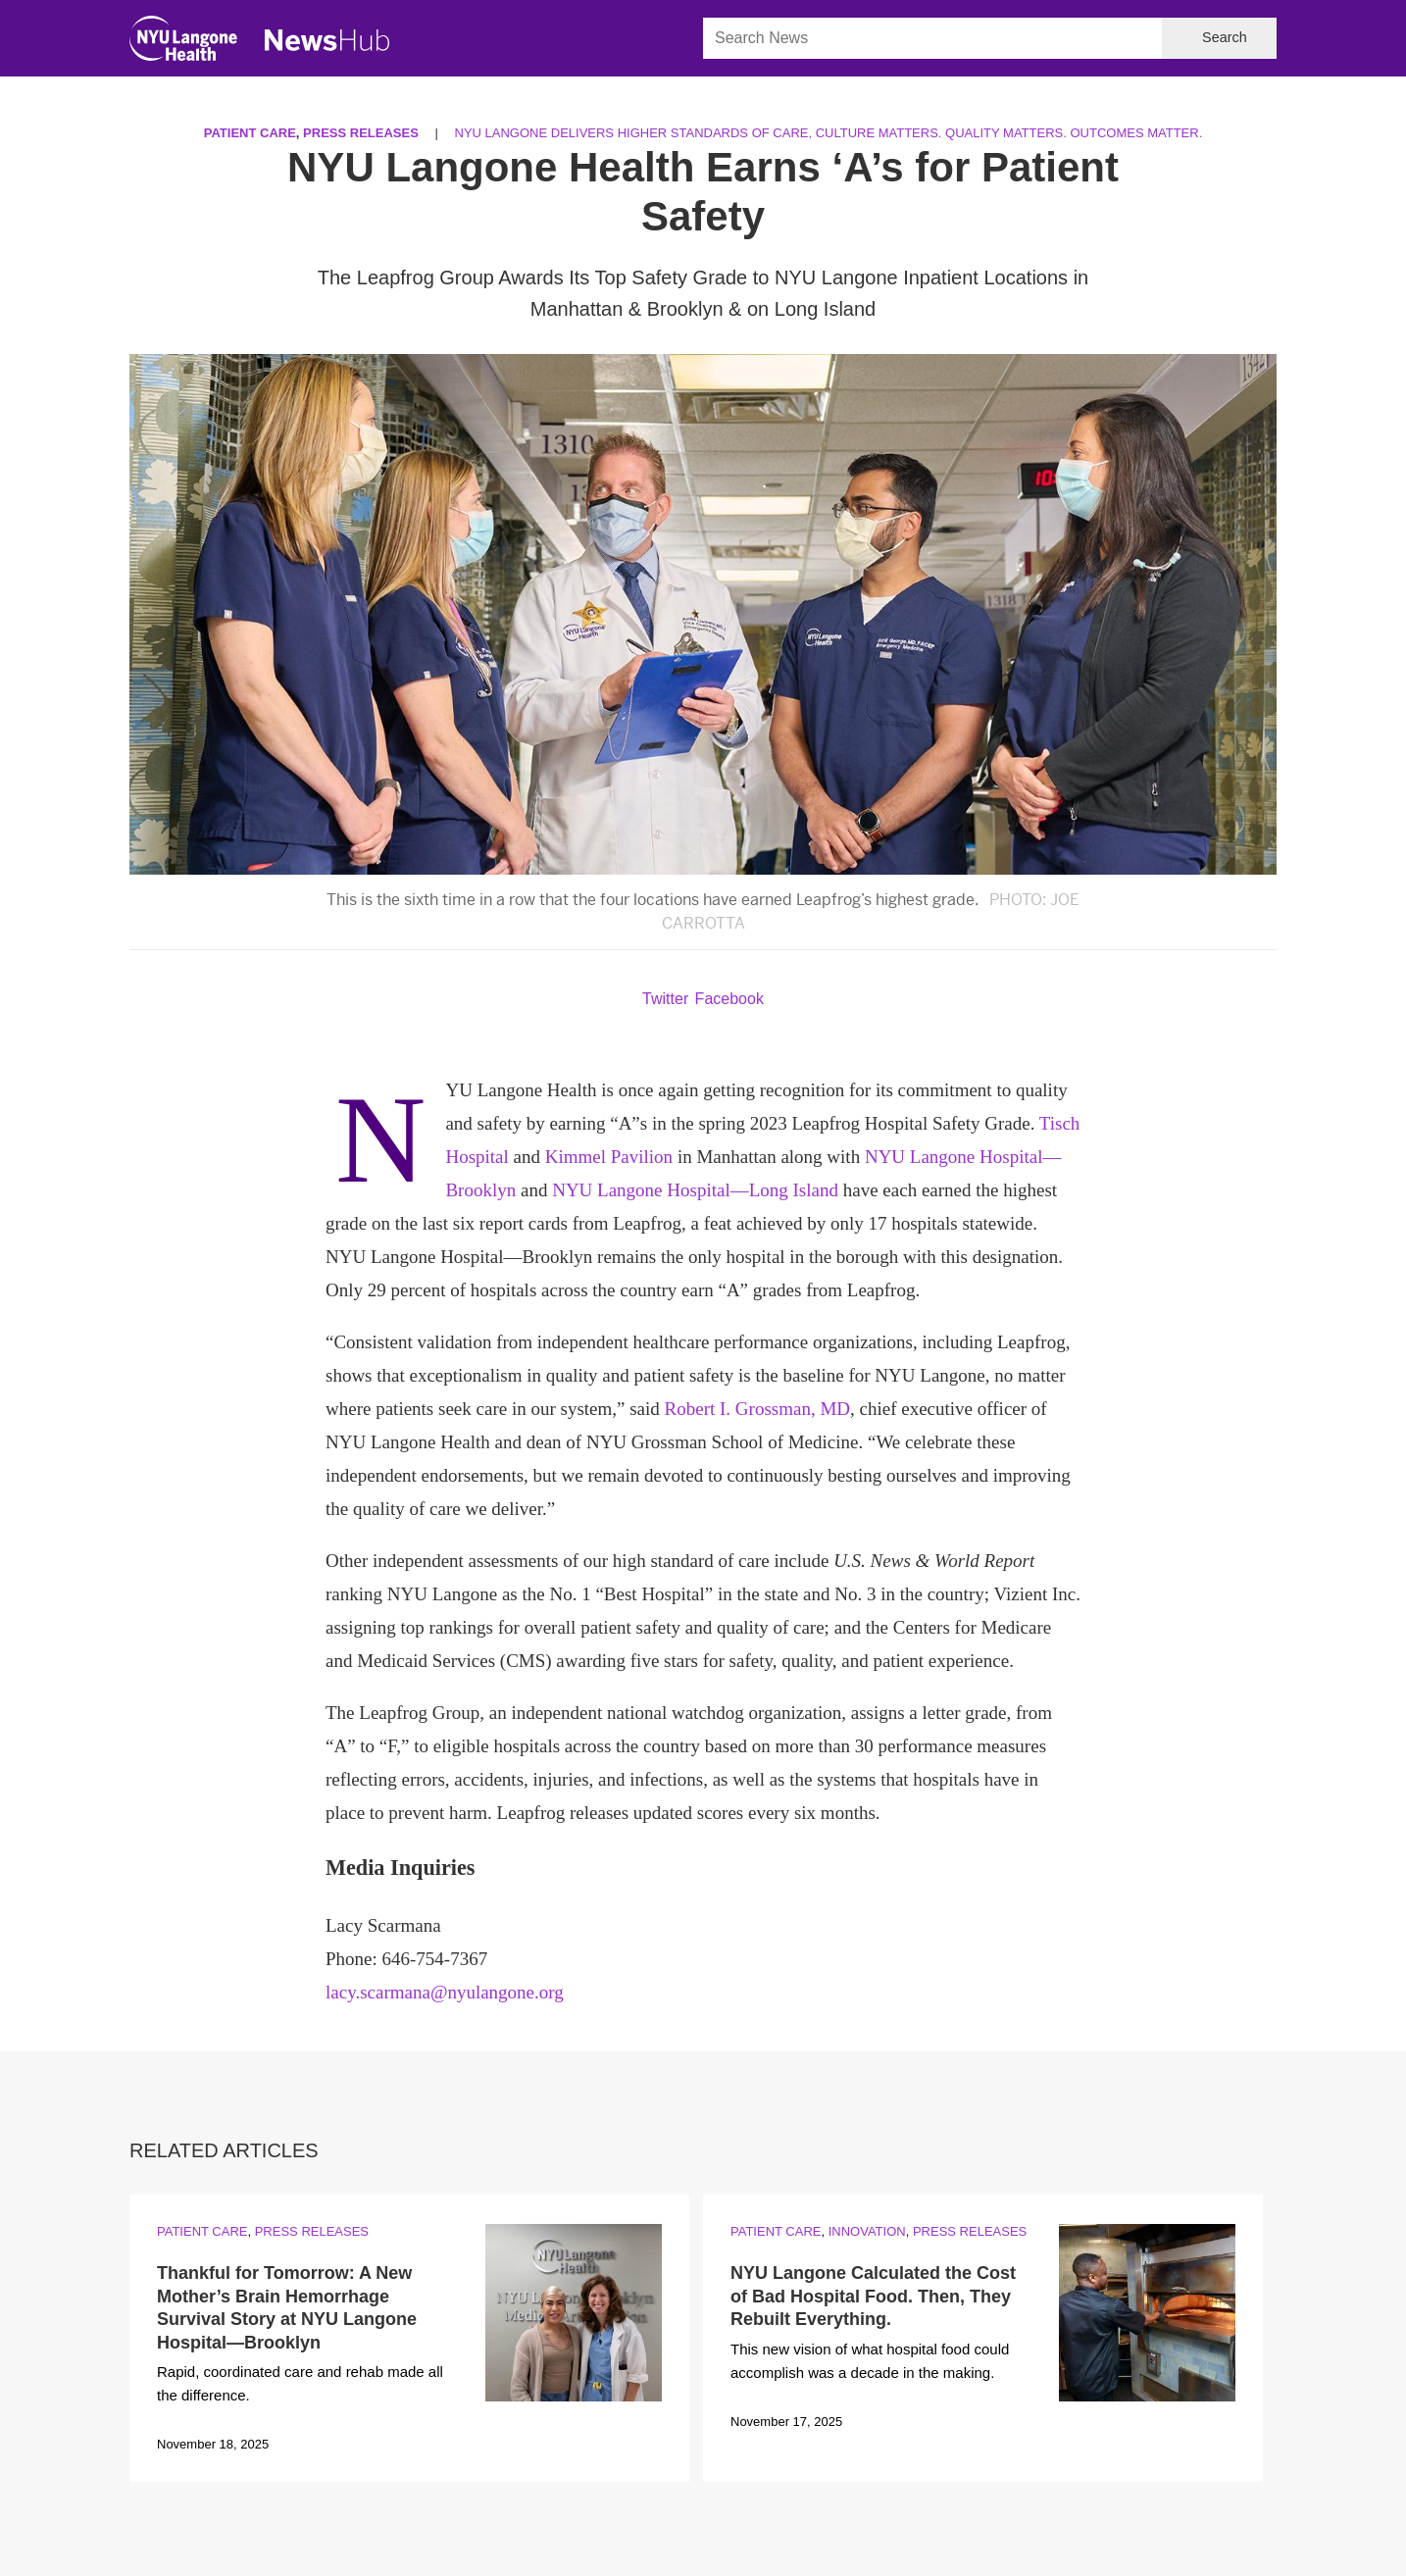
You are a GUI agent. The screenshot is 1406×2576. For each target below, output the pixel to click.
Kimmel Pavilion (609, 1156)
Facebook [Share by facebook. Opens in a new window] (729, 998)
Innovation (867, 2231)
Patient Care (250, 133)
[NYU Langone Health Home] (183, 43)
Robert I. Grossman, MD (757, 1408)
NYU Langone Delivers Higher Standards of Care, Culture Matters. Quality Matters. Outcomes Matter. (829, 133)
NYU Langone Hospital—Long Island (695, 1190)
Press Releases (361, 133)
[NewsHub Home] (327, 40)
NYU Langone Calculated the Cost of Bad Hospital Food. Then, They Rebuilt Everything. (873, 2296)
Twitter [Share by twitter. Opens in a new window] (665, 998)
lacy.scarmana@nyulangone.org (445, 1992)
